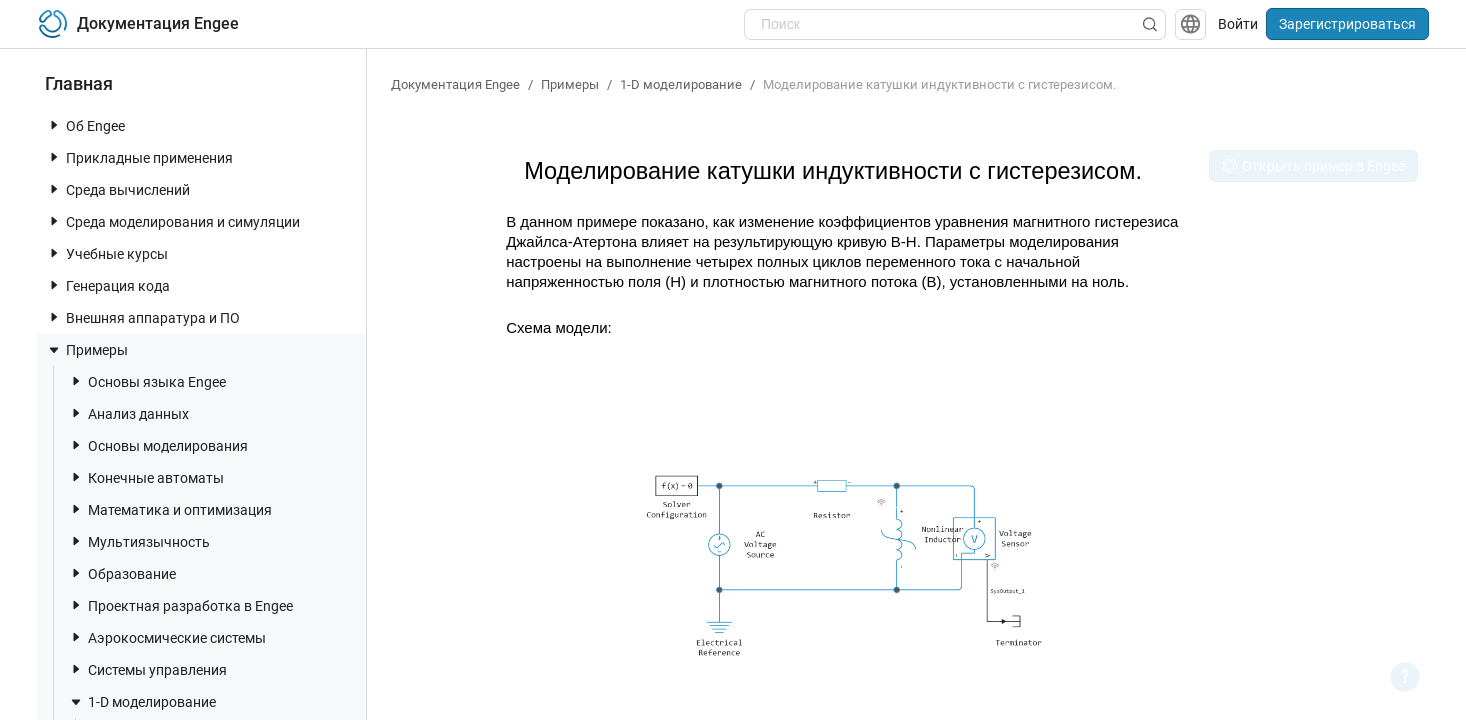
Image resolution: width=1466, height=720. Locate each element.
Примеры (87, 350)
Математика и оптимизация (170, 509)
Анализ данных (128, 413)
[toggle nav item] (54, 125)
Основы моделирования (158, 445)
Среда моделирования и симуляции (173, 221)
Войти (1238, 24)
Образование (122, 573)
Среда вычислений (118, 189)
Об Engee (85, 125)
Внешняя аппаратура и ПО (143, 317)
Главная (79, 83)
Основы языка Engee (147, 381)
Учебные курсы (107, 253)
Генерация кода (108, 285)
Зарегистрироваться (1347, 24)
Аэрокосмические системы (167, 637)
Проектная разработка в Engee (180, 605)
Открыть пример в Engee (1313, 166)
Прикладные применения (139, 157)
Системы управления (147, 669)
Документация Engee (455, 84)
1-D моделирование (142, 702)
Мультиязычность (139, 541)
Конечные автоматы (146, 477)
